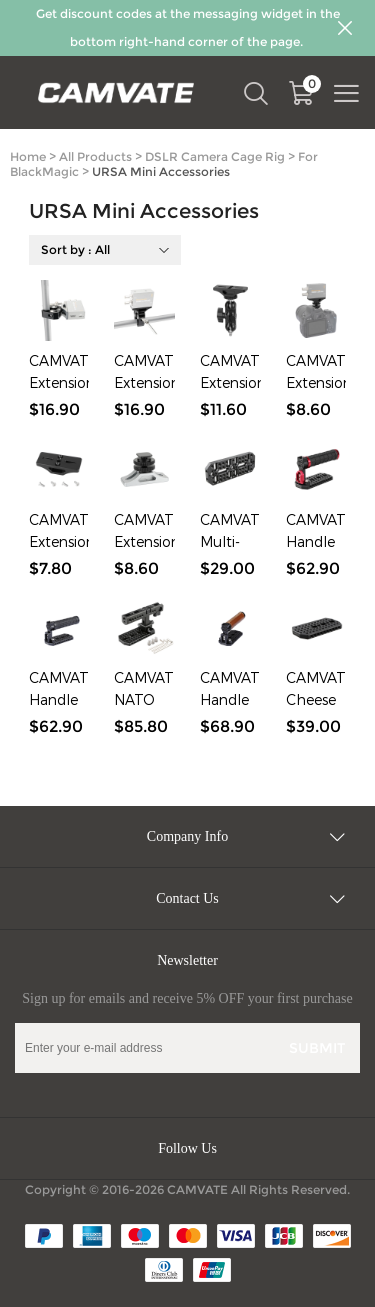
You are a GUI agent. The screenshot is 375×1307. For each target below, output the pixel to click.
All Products (95, 156)
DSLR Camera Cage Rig (215, 156)
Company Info (187, 836)
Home (28, 156)
